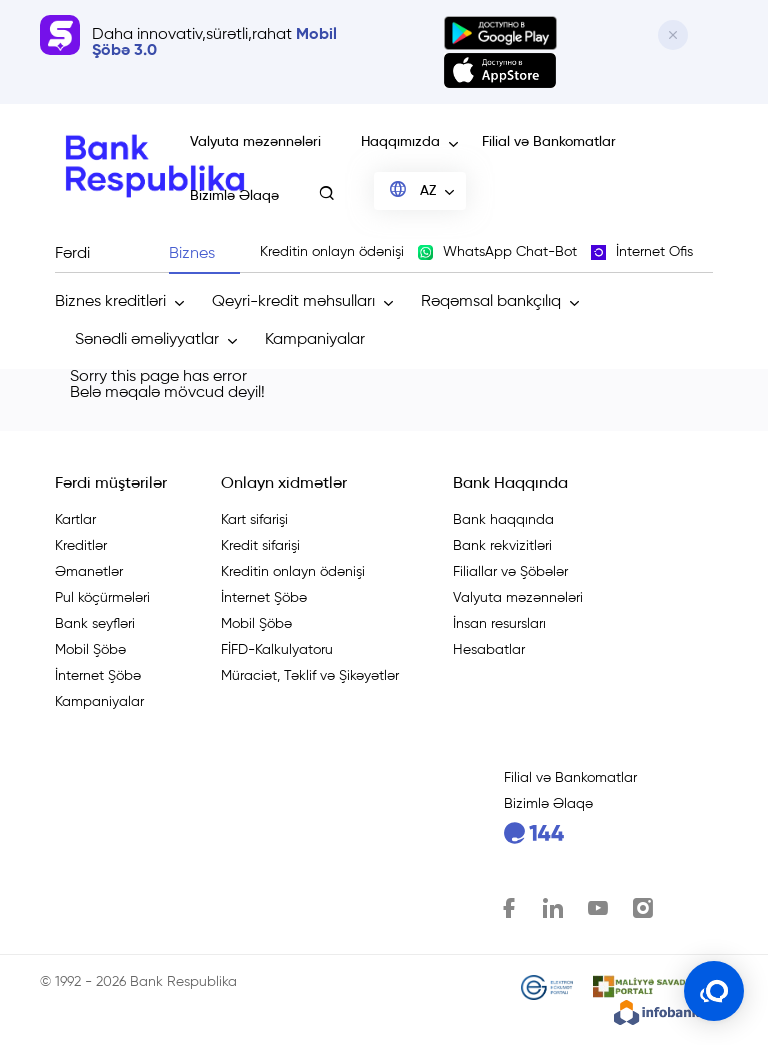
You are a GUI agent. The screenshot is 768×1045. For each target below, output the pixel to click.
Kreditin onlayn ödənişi (293, 572)
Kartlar (75, 520)
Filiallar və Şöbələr (510, 572)
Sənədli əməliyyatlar (147, 340)
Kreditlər (81, 546)
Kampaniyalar (315, 340)
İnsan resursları (499, 624)
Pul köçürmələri (102, 598)
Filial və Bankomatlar (549, 142)
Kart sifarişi (254, 520)
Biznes (192, 254)
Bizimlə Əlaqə (234, 196)
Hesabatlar (489, 650)
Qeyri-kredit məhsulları (293, 302)
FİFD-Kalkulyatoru (277, 650)
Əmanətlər (89, 572)
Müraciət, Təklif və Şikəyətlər (310, 676)
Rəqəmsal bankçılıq (491, 302)
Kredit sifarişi (260, 546)
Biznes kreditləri (110, 302)
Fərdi (72, 254)
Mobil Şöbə (90, 650)
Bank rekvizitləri (502, 546)
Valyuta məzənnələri (255, 142)
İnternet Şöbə (98, 676)
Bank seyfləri (95, 624)
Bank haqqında (503, 520)
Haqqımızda (400, 142)
